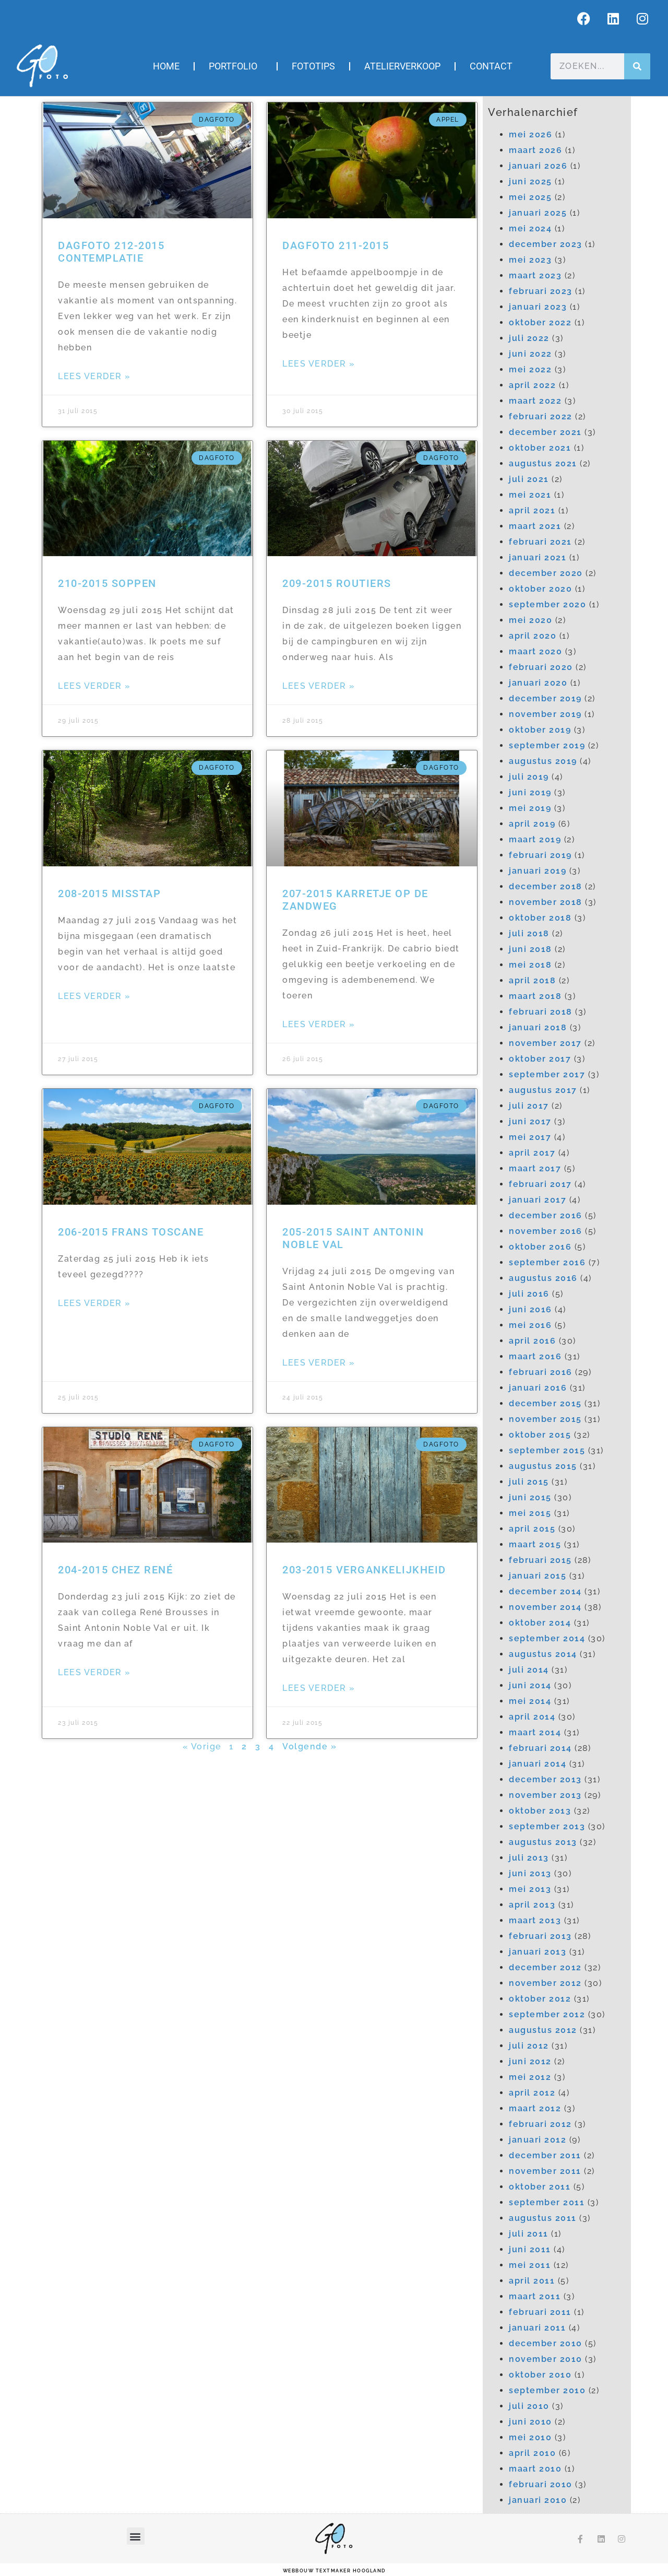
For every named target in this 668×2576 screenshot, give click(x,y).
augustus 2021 (543, 463)
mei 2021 (530, 495)
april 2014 (532, 1717)
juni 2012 (530, 2061)
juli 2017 (529, 1106)
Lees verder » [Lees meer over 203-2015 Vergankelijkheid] (318, 1688)
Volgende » (309, 1746)
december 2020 (546, 573)
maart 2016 (535, 1356)
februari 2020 (541, 667)
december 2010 (545, 2343)
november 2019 (545, 714)
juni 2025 (530, 181)
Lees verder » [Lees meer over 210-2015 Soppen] (94, 686)
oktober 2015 (540, 1435)
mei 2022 (530, 369)
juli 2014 (529, 1670)
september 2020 (547, 604)
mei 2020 (530, 620)
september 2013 (547, 1826)
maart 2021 (535, 526)
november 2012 (545, 1983)
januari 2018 (538, 1027)
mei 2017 (530, 1137)
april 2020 (532, 636)
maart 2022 (535, 401)
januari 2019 (537, 871)
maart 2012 (535, 2108)
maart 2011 (534, 2296)
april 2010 (532, 2453)
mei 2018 (530, 965)
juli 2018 (529, 933)
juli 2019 (529, 777)
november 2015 (545, 1419)
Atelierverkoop (402, 66)
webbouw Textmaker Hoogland (334, 2570)
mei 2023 (530, 260)
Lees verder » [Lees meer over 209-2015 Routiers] (318, 686)
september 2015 (547, 1450)
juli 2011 (528, 2234)
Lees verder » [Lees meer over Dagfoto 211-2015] (318, 364)
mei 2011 (530, 2265)
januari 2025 (538, 213)
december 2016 (545, 1215)
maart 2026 (535, 150)
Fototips (313, 66)
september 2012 (547, 2014)
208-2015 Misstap (109, 893)
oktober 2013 (540, 1811)
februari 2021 (540, 542)
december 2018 (545, 886)
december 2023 (545, 244)
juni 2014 (530, 1685)
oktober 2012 (540, 1999)
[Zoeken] (637, 66)
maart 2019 (535, 839)
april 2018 (532, 980)
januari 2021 (537, 557)
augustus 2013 (543, 1842)
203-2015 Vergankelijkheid (364, 1569)
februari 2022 (540, 416)
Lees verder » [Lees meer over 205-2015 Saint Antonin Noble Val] (318, 1363)
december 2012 (545, 1967)
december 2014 (545, 1591)
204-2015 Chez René (115, 1569)
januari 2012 (537, 2140)
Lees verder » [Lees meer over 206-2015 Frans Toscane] (94, 1303)
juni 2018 (530, 949)
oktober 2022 (540, 322)
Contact (491, 66)
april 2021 (532, 510)
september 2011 (546, 2202)
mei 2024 (530, 228)
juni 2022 (530, 354)
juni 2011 (530, 2249)
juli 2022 (529, 338)
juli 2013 (529, 1858)
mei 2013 (530, 1889)
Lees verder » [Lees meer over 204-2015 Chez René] (94, 1672)
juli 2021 (529, 479)
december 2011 (545, 2155)
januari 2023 (538, 307)
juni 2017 (530, 1121)
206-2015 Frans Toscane (131, 1232)
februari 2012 (540, 2124)
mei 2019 (530, 808)
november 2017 (545, 1043)
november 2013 (545, 1795)
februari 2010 (540, 2484)
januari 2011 (537, 2328)
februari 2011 (540, 2312)
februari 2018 (540, 1012)
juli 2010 (529, 2406)
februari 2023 (540, 291)
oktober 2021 (540, 448)
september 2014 (547, 1638)
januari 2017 (537, 1200)
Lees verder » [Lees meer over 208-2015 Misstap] (94, 996)
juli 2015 (529, 1482)
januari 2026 (538, 166)
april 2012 (532, 2093)
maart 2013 (535, 1920)
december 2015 (545, 1403)
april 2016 (532, 1341)
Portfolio (236, 66)
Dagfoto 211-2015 (335, 245)
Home (166, 66)
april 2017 (532, 1153)
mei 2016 (530, 1325)
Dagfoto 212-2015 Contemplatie (111, 251)
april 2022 (532, 385)
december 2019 (545, 698)
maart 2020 (535, 651)
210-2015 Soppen (107, 583)
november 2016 (545, 1231)
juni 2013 (530, 1873)
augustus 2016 (543, 1278)
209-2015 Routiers (336, 583)
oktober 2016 (540, 1247)
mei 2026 (530, 134)
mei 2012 (530, 2077)
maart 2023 (535, 275)
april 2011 (532, 2281)
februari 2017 (540, 1184)
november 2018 (545, 902)
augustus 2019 (543, 761)
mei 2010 (530, 2437)
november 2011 (545, 2171)
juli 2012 (529, 2046)
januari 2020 (538, 683)
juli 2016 (529, 1294)
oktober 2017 (540, 1059)
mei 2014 (530, 1701)
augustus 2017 (543, 1090)
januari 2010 (538, 2500)
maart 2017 (535, 1168)
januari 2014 (537, 1764)
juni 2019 (530, 792)
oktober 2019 (540, 730)
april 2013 (532, 1905)
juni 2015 (530, 1497)
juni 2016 (530, 1309)
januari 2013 (537, 1952)
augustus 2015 (543, 1466)
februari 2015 (540, 1560)
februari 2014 (540, 1748)
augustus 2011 (543, 2218)
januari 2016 (538, 1388)
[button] (136, 2536)
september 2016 (547, 1262)
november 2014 (545, 1607)
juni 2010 (530, 2422)
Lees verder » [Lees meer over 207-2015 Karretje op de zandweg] (318, 1024)
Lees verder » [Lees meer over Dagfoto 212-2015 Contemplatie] (94, 376)
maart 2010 (535, 2469)
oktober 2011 (539, 2187)
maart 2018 (535, 996)
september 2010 (547, 2390)
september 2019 (547, 745)
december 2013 (545, 1779)
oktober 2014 (540, 1623)
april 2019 (532, 824)
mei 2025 (530, 197)
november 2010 (545, 2359)
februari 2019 (540, 855)
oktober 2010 (540, 2375)
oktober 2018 (540, 918)
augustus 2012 (543, 2030)
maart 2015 (535, 1544)
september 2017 (547, 1074)
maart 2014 (535, 1732)
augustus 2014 (543, 1654)
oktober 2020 (540, 589)
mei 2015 (530, 1513)
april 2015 (532, 1529)
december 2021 (545, 432)
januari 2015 (537, 1576)
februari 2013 (540, 1936)
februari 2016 (540, 1372)
